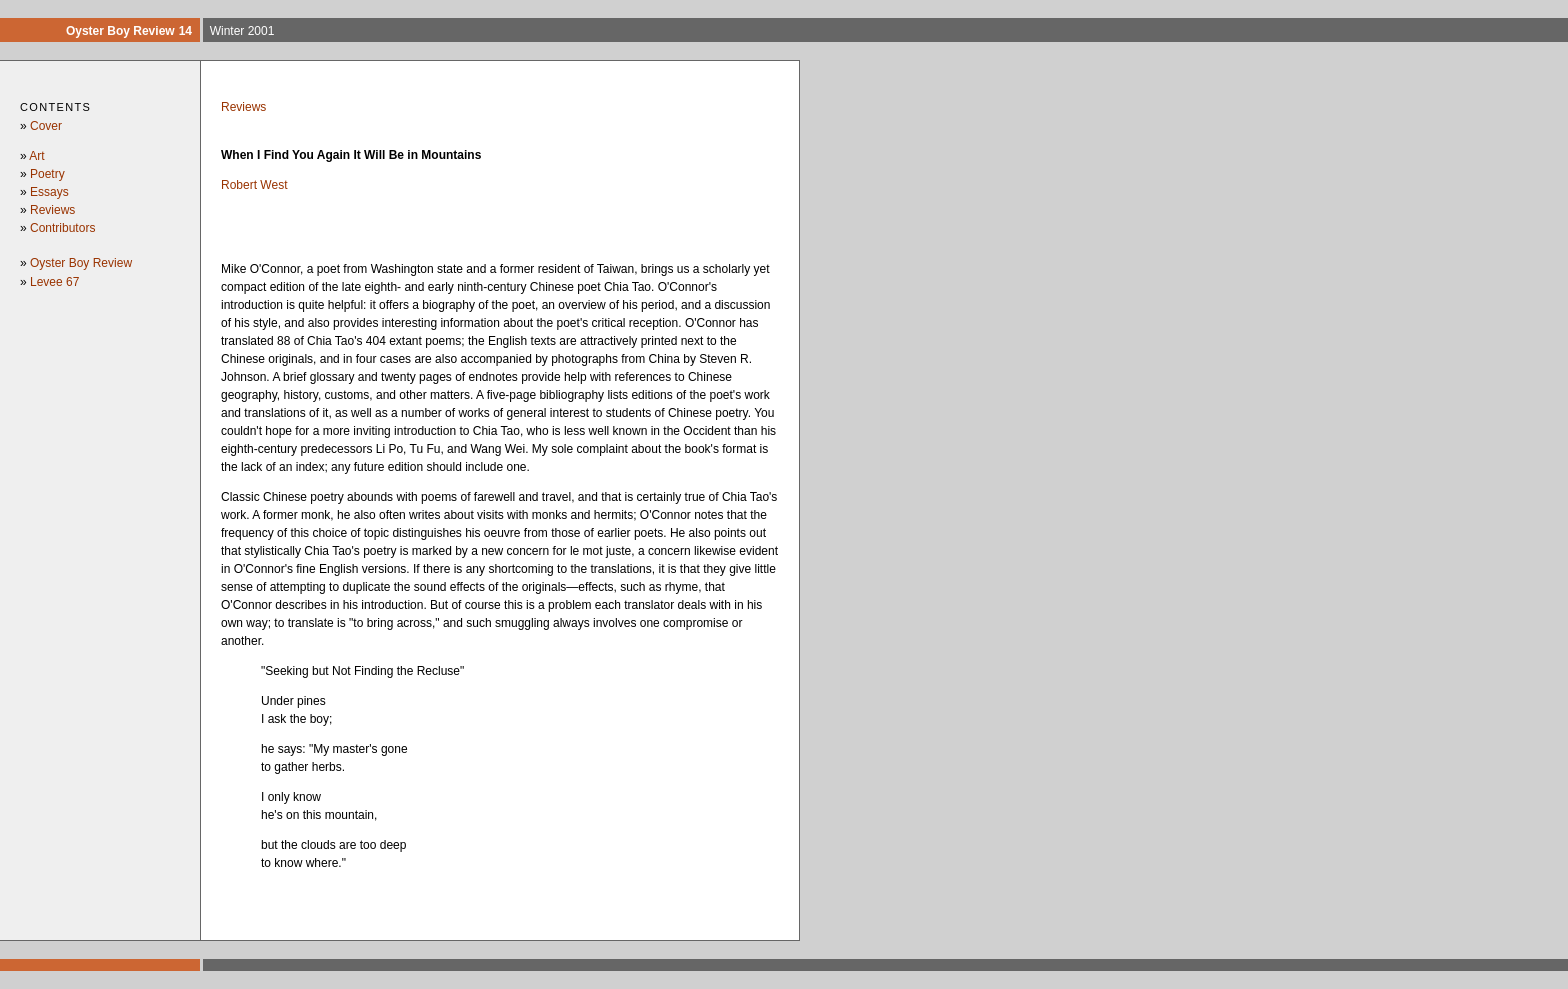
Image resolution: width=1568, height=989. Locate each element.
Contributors (62, 228)
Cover (46, 126)
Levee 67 (54, 282)
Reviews (52, 210)
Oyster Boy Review (81, 263)
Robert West (254, 185)
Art (36, 156)
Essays (49, 192)
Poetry (47, 174)
